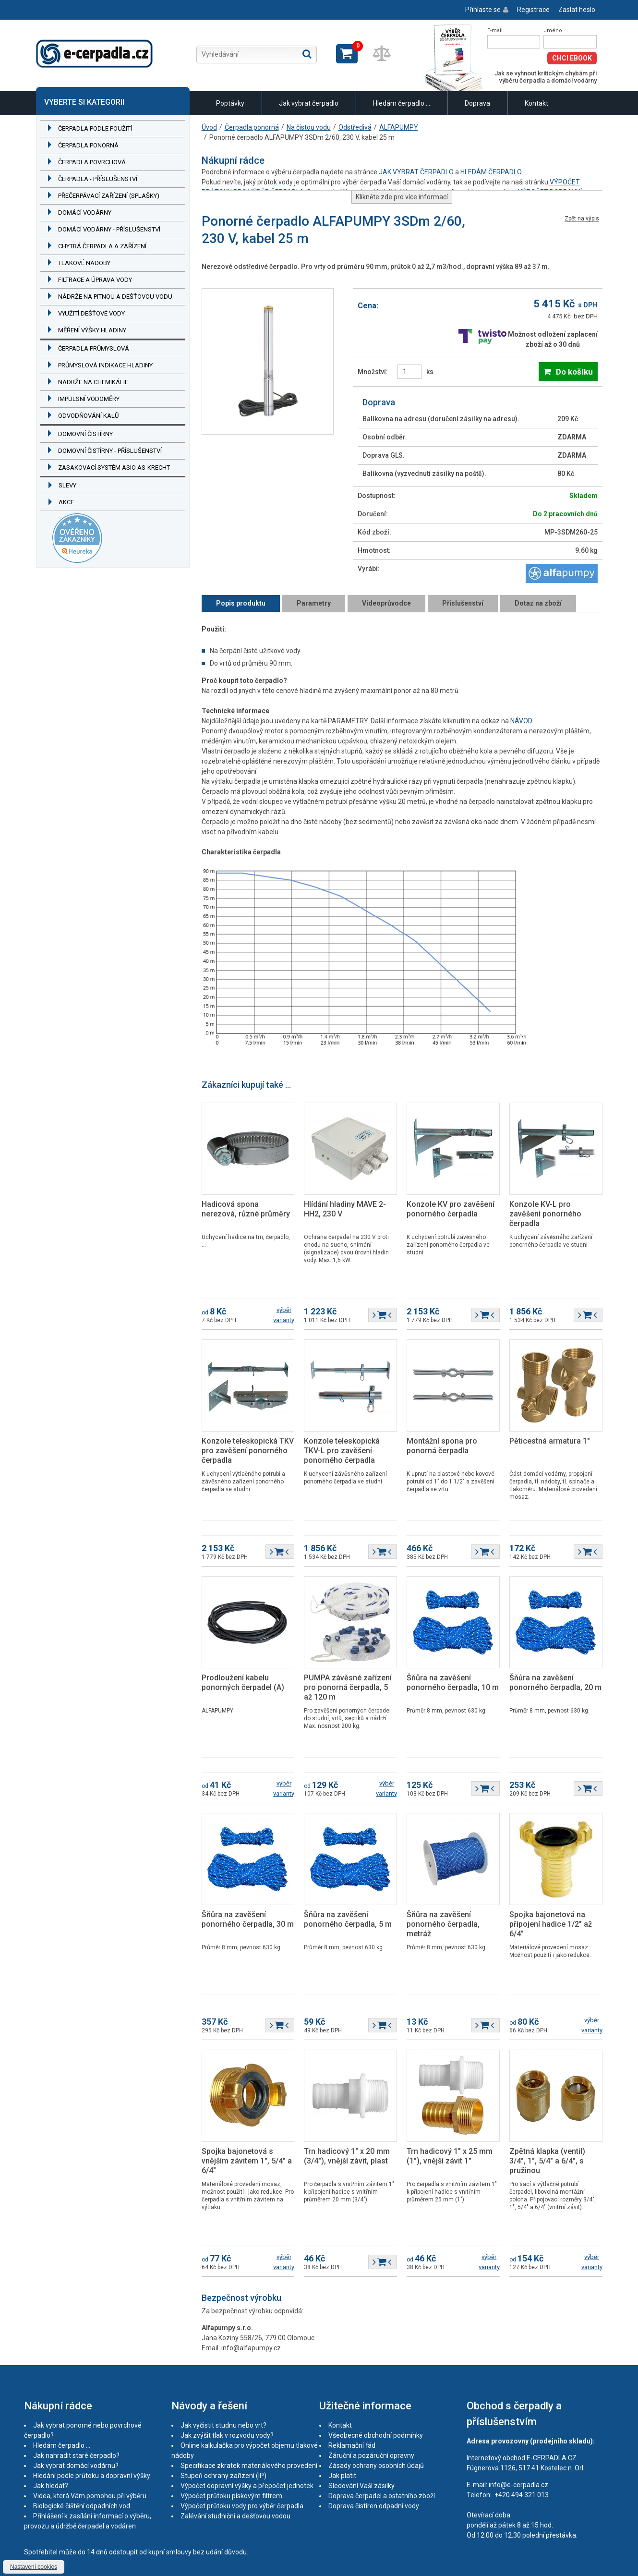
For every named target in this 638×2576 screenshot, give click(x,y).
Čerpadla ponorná (88, 145)
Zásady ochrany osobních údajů (376, 2465)
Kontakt (536, 103)
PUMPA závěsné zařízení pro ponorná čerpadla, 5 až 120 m (348, 1687)
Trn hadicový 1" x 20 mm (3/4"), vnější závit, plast (347, 2156)
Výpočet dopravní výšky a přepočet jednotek (247, 2486)
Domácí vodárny (84, 212)
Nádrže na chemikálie (93, 382)
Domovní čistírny (85, 433)
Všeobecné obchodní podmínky (375, 2435)
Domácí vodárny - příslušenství (109, 229)
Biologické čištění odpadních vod (81, 2506)
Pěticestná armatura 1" (549, 1441)
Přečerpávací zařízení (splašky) (108, 195)
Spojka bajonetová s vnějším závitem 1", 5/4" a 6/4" (247, 2161)
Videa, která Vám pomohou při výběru (89, 2496)
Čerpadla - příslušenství (97, 178)
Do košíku (574, 372)
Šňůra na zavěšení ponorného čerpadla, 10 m (453, 1682)
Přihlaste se (483, 9)
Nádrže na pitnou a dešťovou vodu (115, 296)
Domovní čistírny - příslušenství (110, 450)
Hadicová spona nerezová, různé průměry (246, 1209)
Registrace (533, 9)
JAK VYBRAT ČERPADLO (416, 172)
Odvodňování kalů (88, 415)
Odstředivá (355, 127)
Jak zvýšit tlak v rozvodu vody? (227, 2435)
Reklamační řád (351, 2445)
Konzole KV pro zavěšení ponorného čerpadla (450, 1209)
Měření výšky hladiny (92, 330)
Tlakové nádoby (84, 263)
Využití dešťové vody (91, 313)
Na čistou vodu (309, 127)
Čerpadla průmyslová (93, 348)
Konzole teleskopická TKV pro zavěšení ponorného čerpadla (248, 1450)
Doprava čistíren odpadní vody (373, 2506)
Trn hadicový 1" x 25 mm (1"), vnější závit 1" (450, 2156)
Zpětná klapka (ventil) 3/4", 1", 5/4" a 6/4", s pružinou (547, 2161)
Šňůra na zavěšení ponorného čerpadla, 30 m (248, 1919)
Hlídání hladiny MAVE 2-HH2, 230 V (345, 1209)
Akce (66, 502)
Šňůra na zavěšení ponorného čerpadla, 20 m (555, 1682)
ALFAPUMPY (398, 127)
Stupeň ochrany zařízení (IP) (223, 2475)
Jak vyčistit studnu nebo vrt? (223, 2425)
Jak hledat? (50, 2486)
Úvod (209, 127)
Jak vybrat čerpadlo (308, 103)
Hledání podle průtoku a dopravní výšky (91, 2475)
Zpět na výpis (582, 219)
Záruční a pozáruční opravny (371, 2455)
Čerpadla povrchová (92, 162)
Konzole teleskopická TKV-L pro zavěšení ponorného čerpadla (342, 1450)
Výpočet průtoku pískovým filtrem (231, 2496)
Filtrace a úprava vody (95, 279)
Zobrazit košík (347, 53)
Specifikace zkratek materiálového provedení (249, 2465)
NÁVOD (521, 721)
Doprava (477, 103)
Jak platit (342, 2475)
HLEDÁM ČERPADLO (491, 172)
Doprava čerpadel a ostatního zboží (381, 2496)
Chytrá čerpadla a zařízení (102, 246)
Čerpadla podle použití (95, 128)
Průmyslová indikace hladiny (105, 365)
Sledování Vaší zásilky (361, 2486)
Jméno (552, 30)
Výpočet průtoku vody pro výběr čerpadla (242, 2506)
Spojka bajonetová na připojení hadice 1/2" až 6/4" (550, 1924)
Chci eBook (572, 58)
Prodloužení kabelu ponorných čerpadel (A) (243, 1682)
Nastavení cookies (33, 2567)
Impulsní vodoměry (89, 398)
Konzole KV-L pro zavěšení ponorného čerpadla (545, 1214)
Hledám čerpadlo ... (401, 103)
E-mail (495, 30)
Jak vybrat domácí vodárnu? (76, 2465)
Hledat (307, 53)
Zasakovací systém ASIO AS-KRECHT (114, 467)
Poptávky (230, 103)
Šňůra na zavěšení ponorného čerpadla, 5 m (348, 1919)
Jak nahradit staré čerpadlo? (76, 2455)
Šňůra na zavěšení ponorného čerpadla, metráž (443, 1924)
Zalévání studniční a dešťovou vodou (235, 2516)
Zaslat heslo (576, 9)
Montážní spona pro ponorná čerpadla (442, 1445)
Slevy (67, 485)
